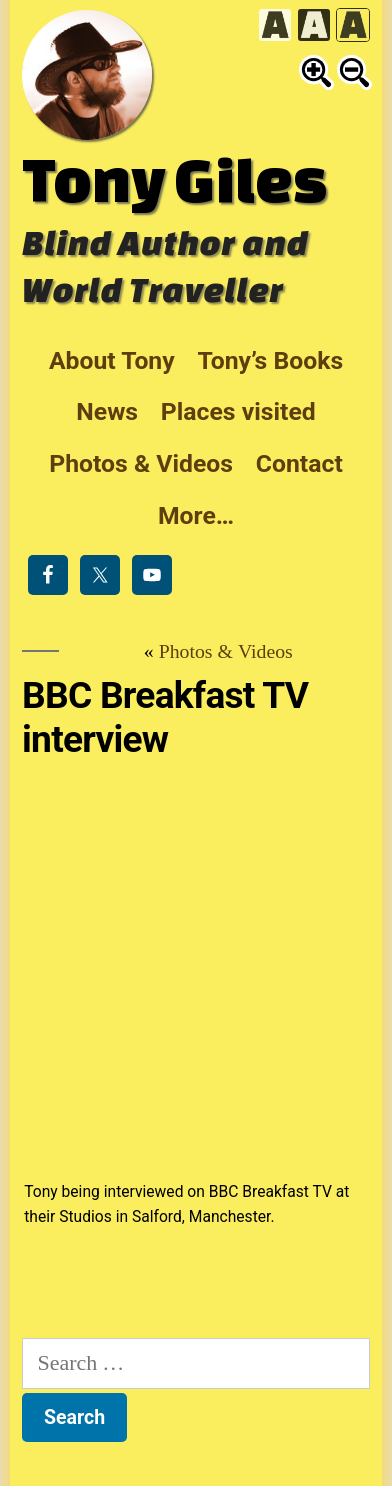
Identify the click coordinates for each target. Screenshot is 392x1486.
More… (196, 515)
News (107, 411)
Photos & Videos (141, 463)
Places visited (238, 411)
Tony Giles (174, 179)
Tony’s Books (270, 360)
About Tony (112, 360)
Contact (299, 463)
